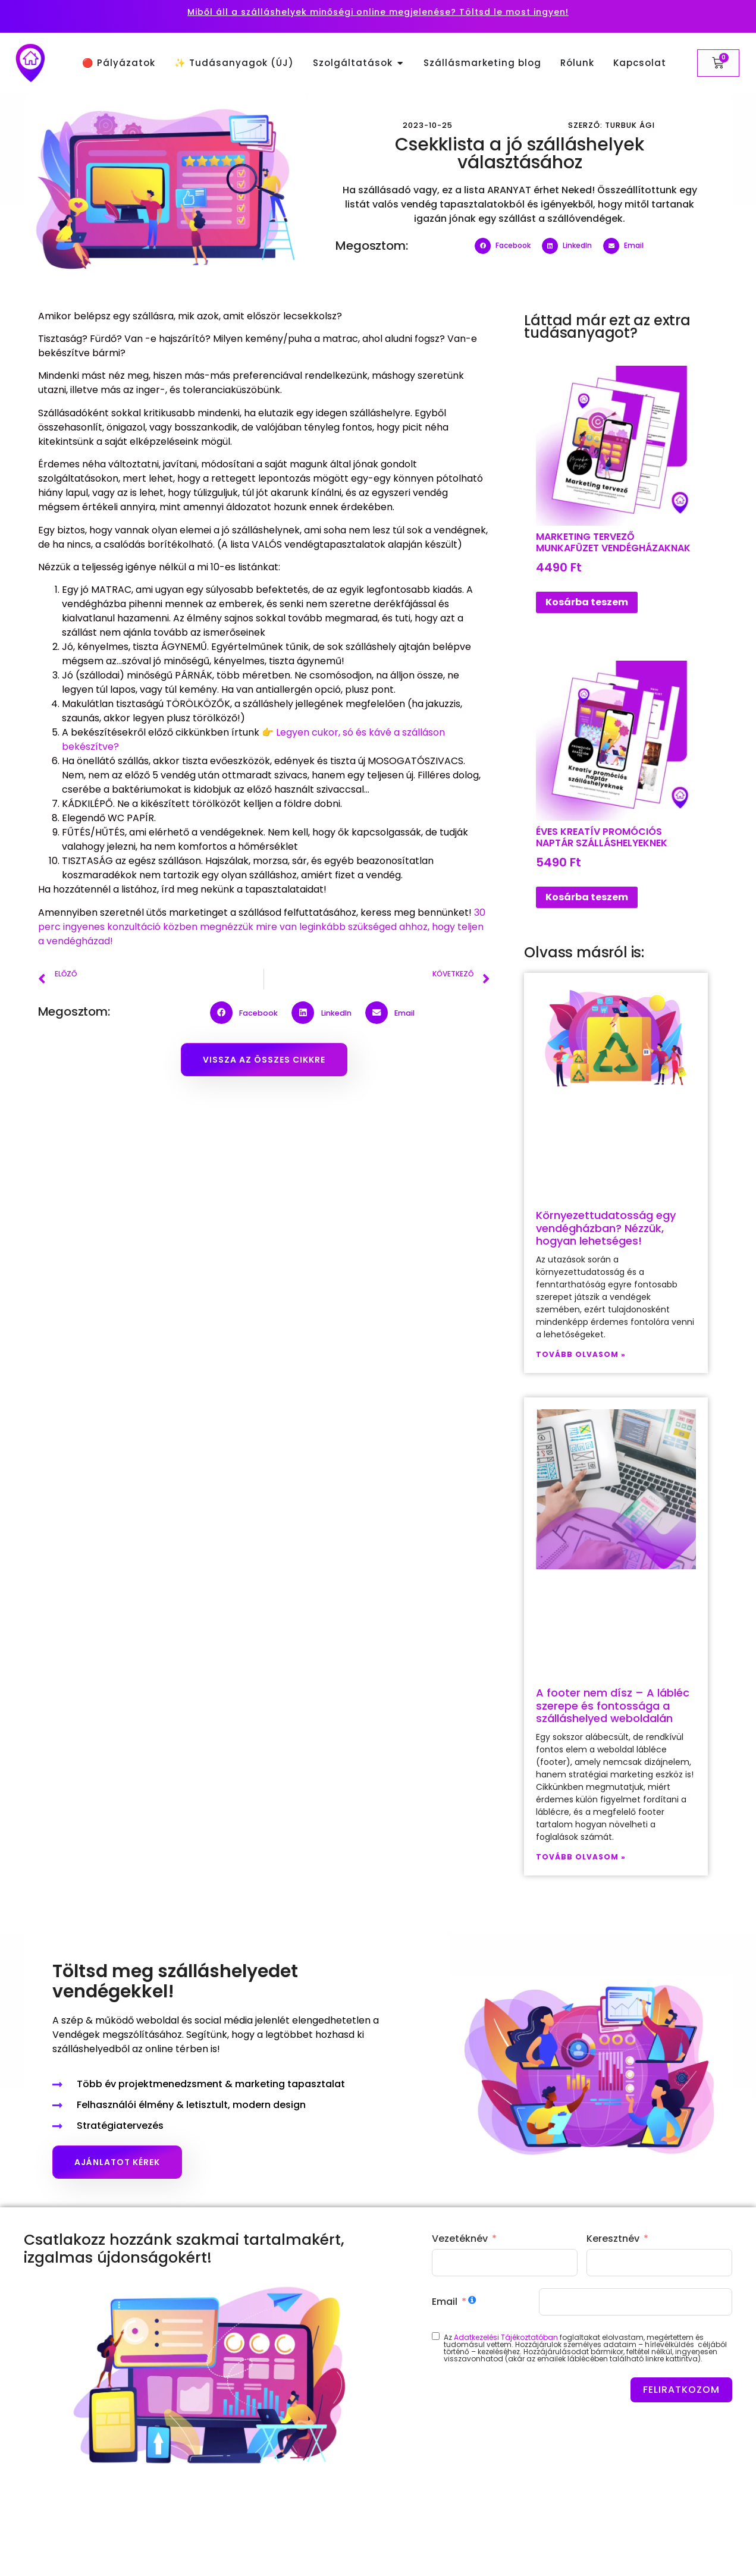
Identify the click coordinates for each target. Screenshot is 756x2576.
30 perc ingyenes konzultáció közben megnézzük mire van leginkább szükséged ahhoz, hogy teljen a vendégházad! (261, 927)
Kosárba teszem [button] (586, 602)
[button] (505, 246)
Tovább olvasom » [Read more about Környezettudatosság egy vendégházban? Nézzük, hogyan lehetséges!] (581, 1354)
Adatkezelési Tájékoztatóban (506, 2337)
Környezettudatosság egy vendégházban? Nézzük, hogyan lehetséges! (606, 1228)
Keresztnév (612, 2238)
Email (444, 2301)
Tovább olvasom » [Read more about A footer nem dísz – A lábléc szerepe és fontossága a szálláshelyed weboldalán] (581, 1857)
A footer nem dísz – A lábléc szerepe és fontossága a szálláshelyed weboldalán (612, 1705)
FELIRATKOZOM (681, 2389)
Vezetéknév (460, 2238)
